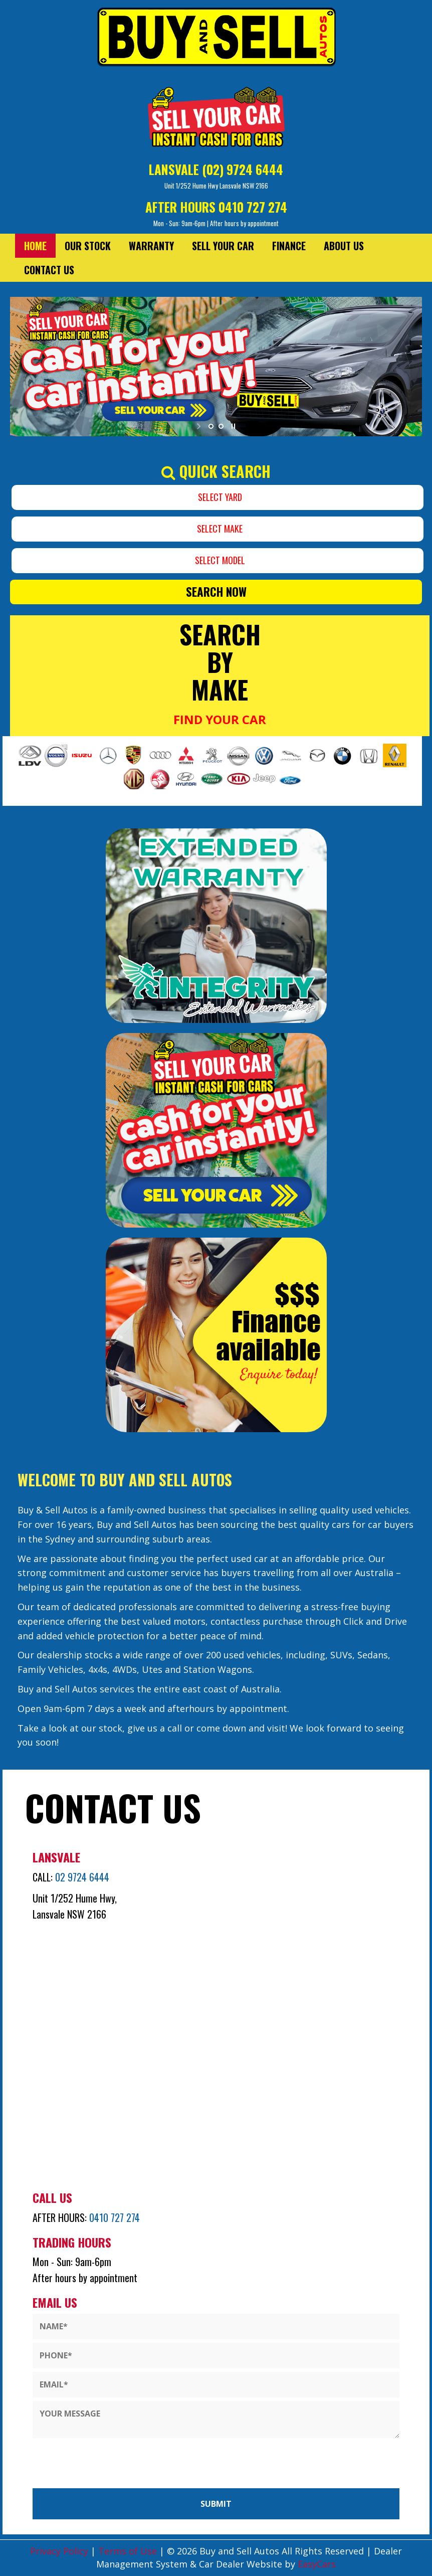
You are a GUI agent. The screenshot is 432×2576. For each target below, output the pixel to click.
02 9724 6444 (82, 1876)
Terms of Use (128, 2551)
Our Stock (88, 245)
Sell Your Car (223, 245)
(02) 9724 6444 (242, 169)
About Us (344, 245)
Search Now (216, 591)
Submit (216, 2503)
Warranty (151, 245)
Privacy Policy (60, 2551)
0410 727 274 (253, 207)
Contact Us (49, 269)
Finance (289, 245)
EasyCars (317, 2564)
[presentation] (74, 2461)
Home (35, 245)
